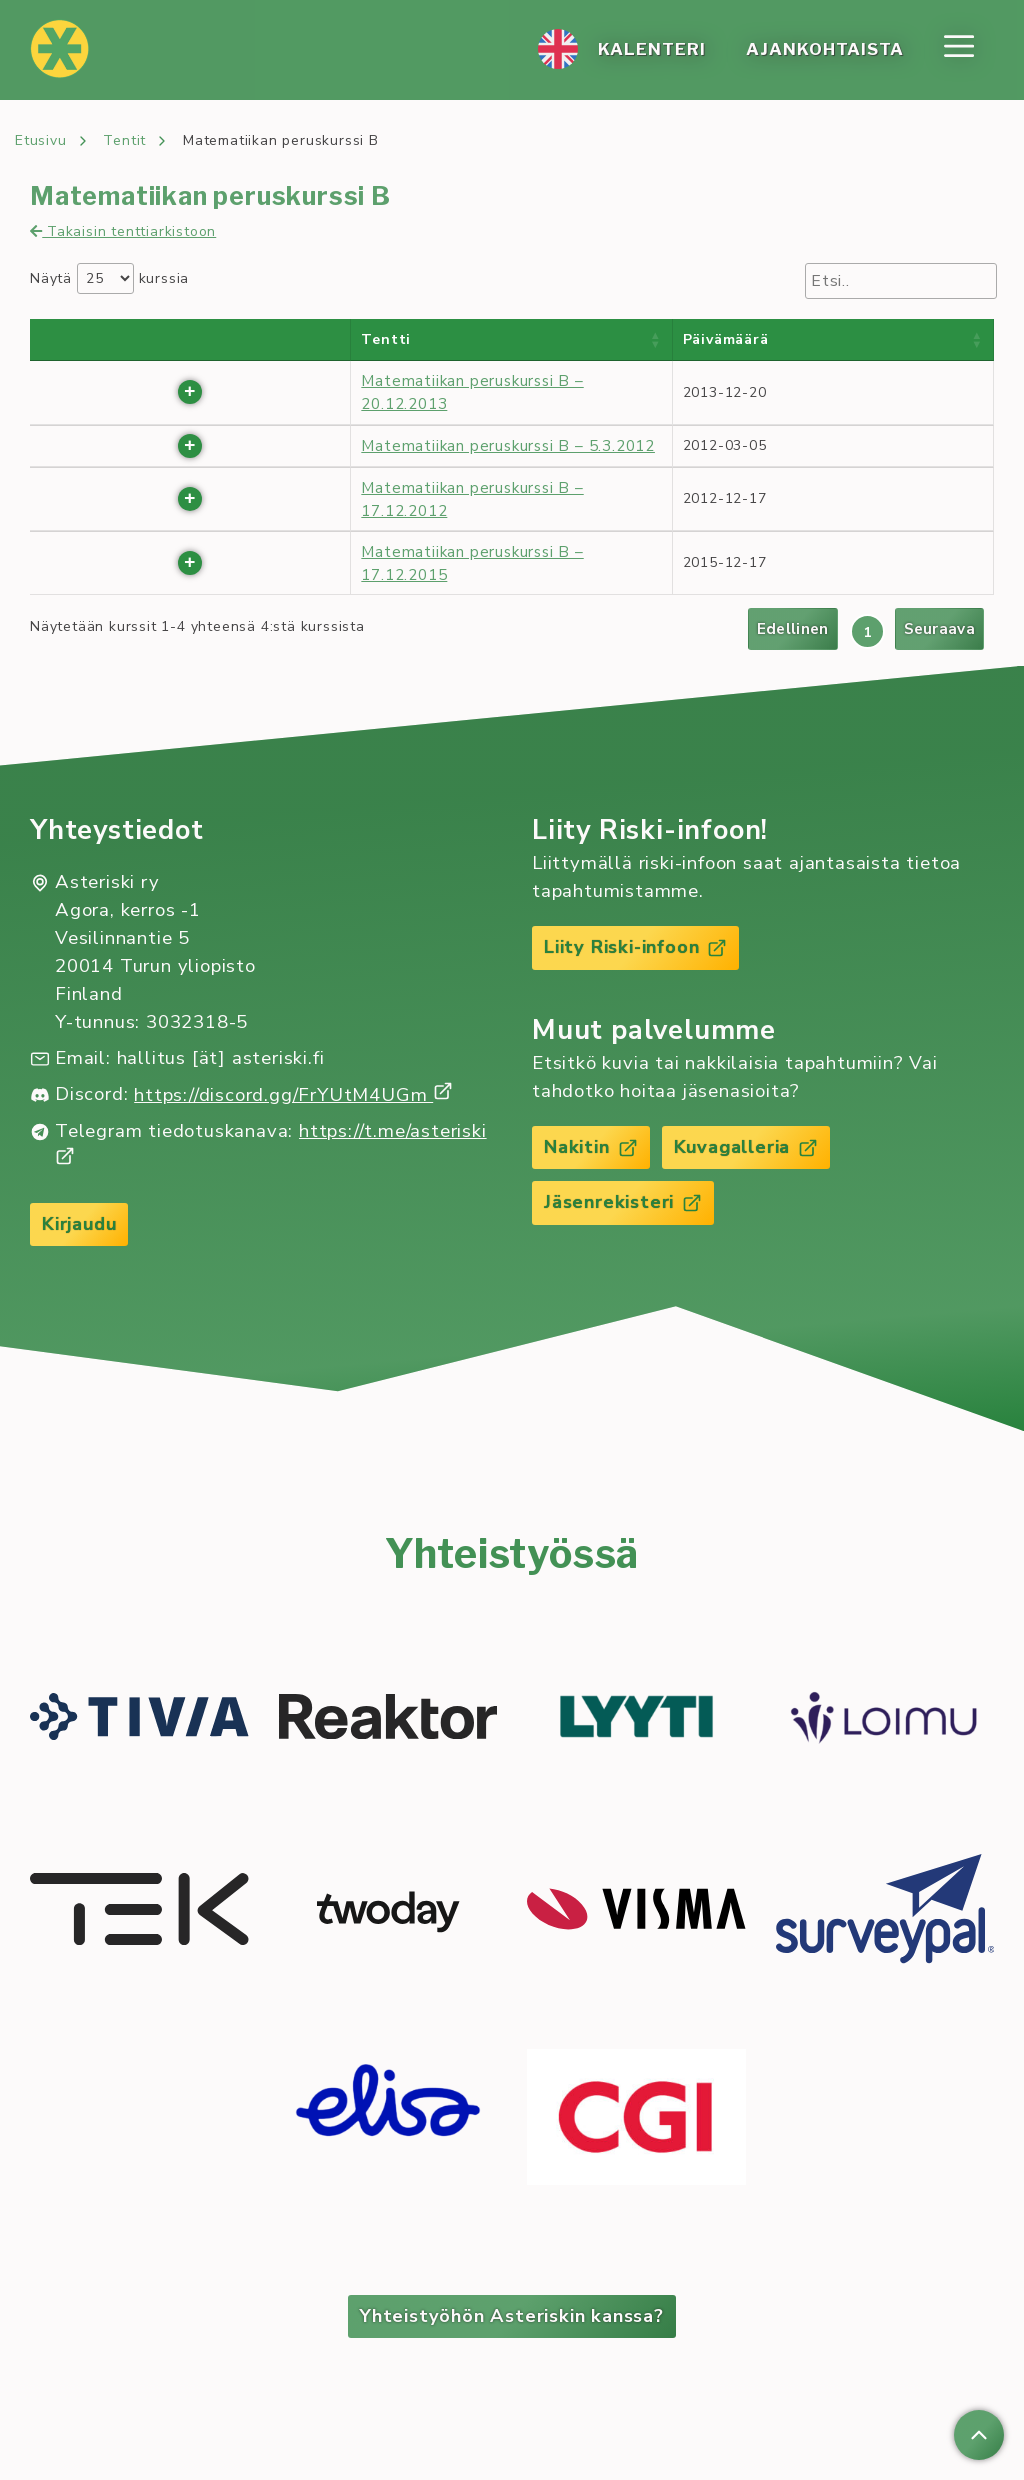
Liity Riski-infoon (637, 947)
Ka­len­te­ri (652, 50)
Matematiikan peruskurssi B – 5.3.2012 (508, 445)
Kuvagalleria (751, 1148)
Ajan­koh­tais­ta (825, 50)
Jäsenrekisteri (624, 1204)
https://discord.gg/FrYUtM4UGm (293, 1095)
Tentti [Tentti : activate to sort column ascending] (386, 339)
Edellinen (793, 628)
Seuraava (939, 628)
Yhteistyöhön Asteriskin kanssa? (512, 2317)
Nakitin (592, 1148)
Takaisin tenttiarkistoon (123, 231)
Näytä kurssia (109, 278)
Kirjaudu (81, 1224)
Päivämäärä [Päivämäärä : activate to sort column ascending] (726, 339)
